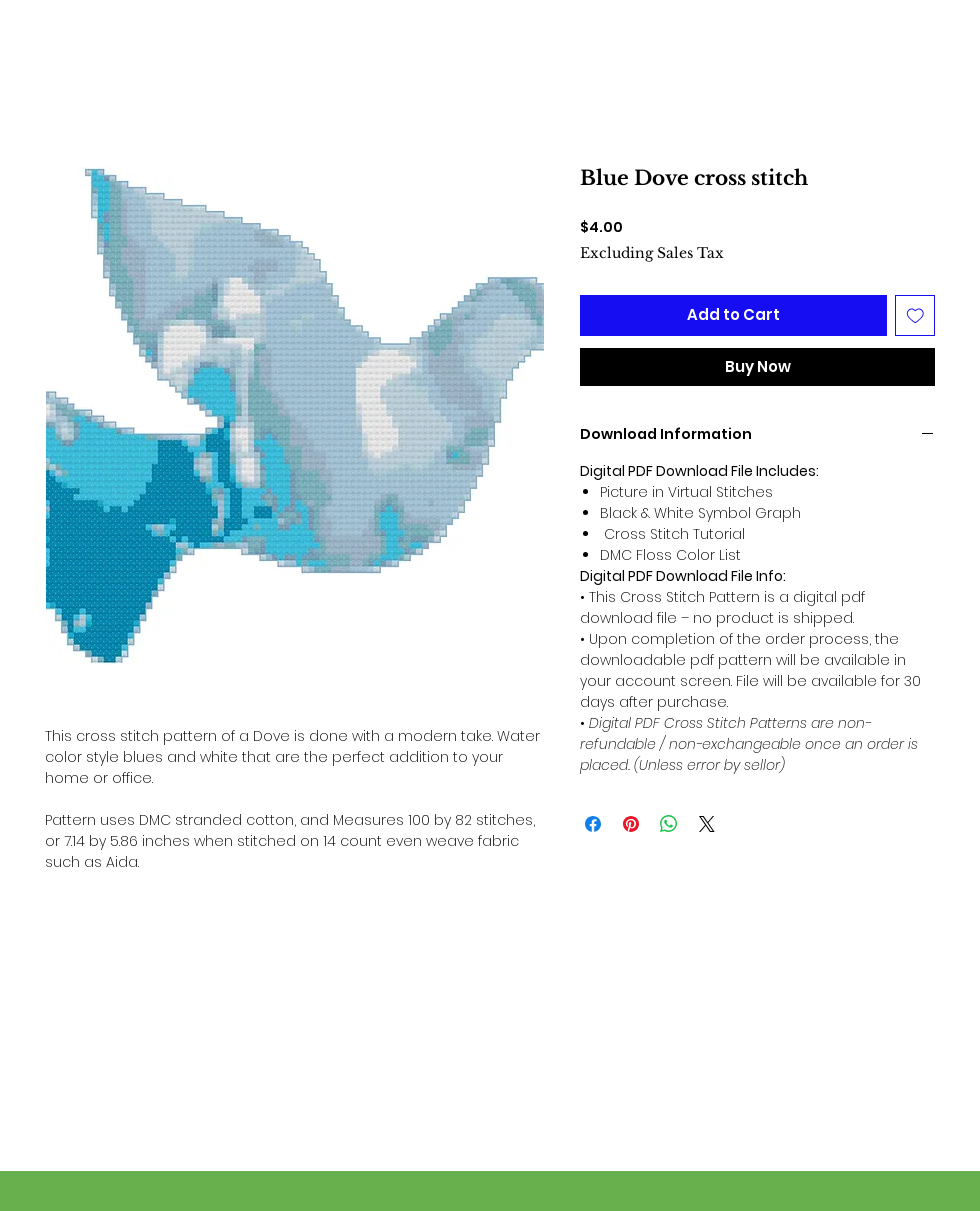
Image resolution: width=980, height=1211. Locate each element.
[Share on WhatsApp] (669, 824)
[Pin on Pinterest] (631, 824)
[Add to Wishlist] (915, 315)
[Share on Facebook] (593, 824)
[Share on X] (707, 824)
